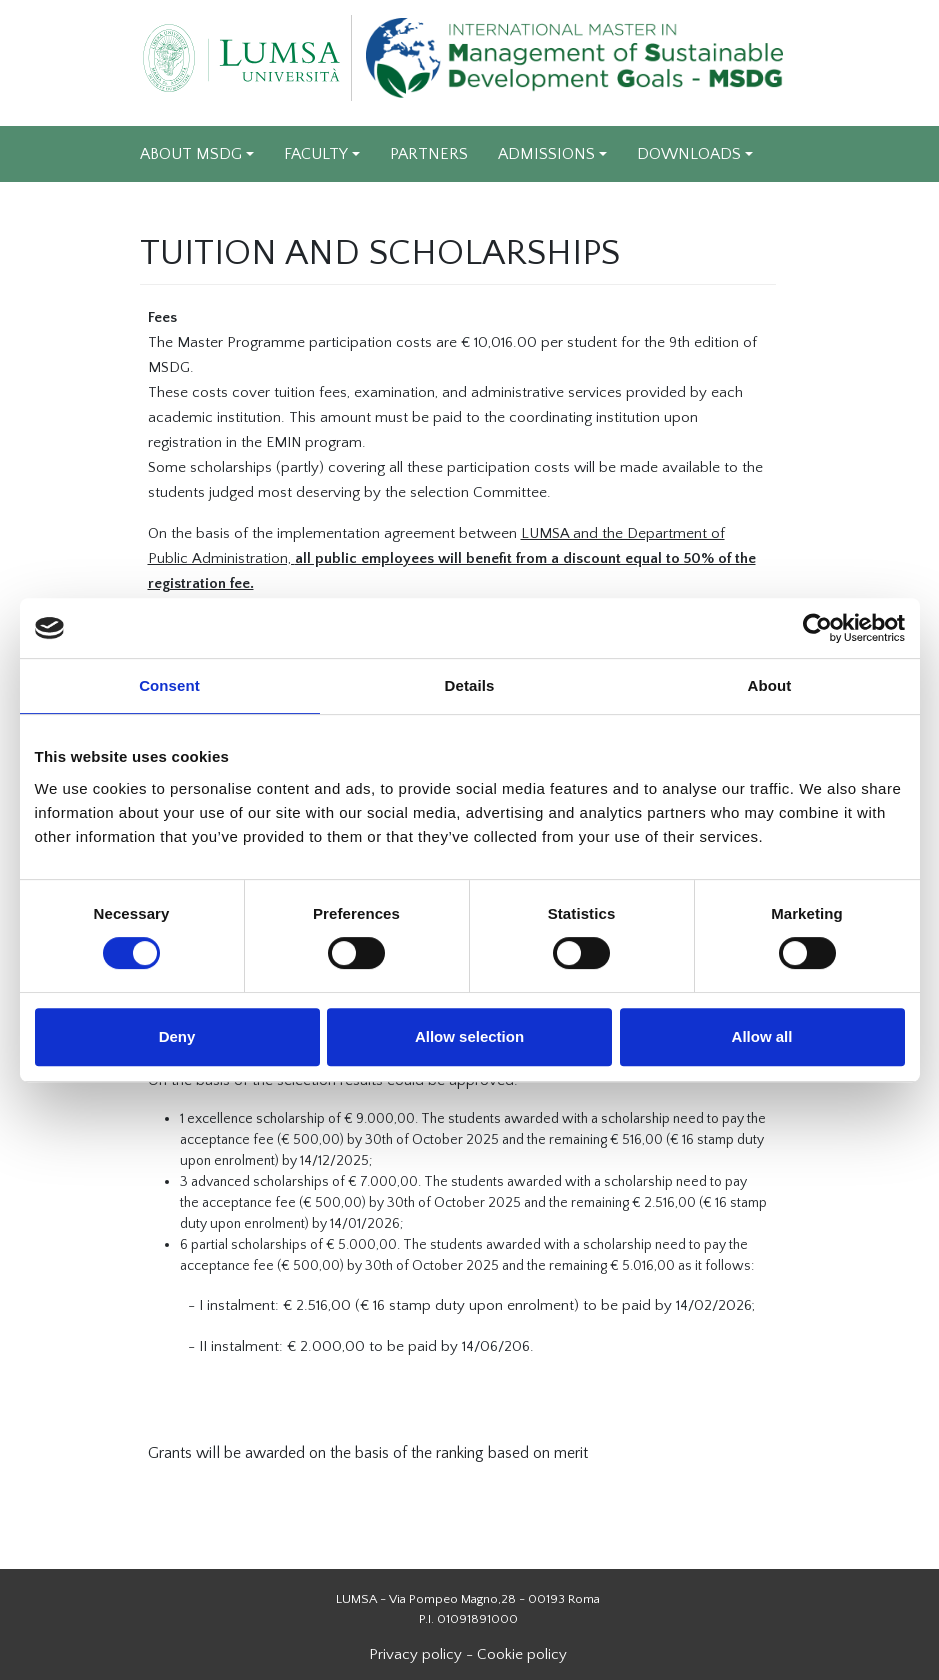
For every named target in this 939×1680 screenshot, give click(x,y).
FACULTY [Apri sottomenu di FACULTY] (316, 154)
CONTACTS (467, 210)
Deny (177, 1036)
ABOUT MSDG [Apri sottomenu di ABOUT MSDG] (191, 154)
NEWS (163, 210)
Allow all (762, 1036)
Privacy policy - (423, 1654)
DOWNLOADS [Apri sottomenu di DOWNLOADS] (689, 154)
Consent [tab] (169, 685)
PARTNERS (429, 154)
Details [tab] (470, 685)
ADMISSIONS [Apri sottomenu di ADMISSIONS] (546, 154)
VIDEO (241, 210)
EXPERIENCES (345, 210)
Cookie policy (524, 1654)
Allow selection (469, 1036)
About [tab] (770, 685)
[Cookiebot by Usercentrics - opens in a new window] (817, 628)
